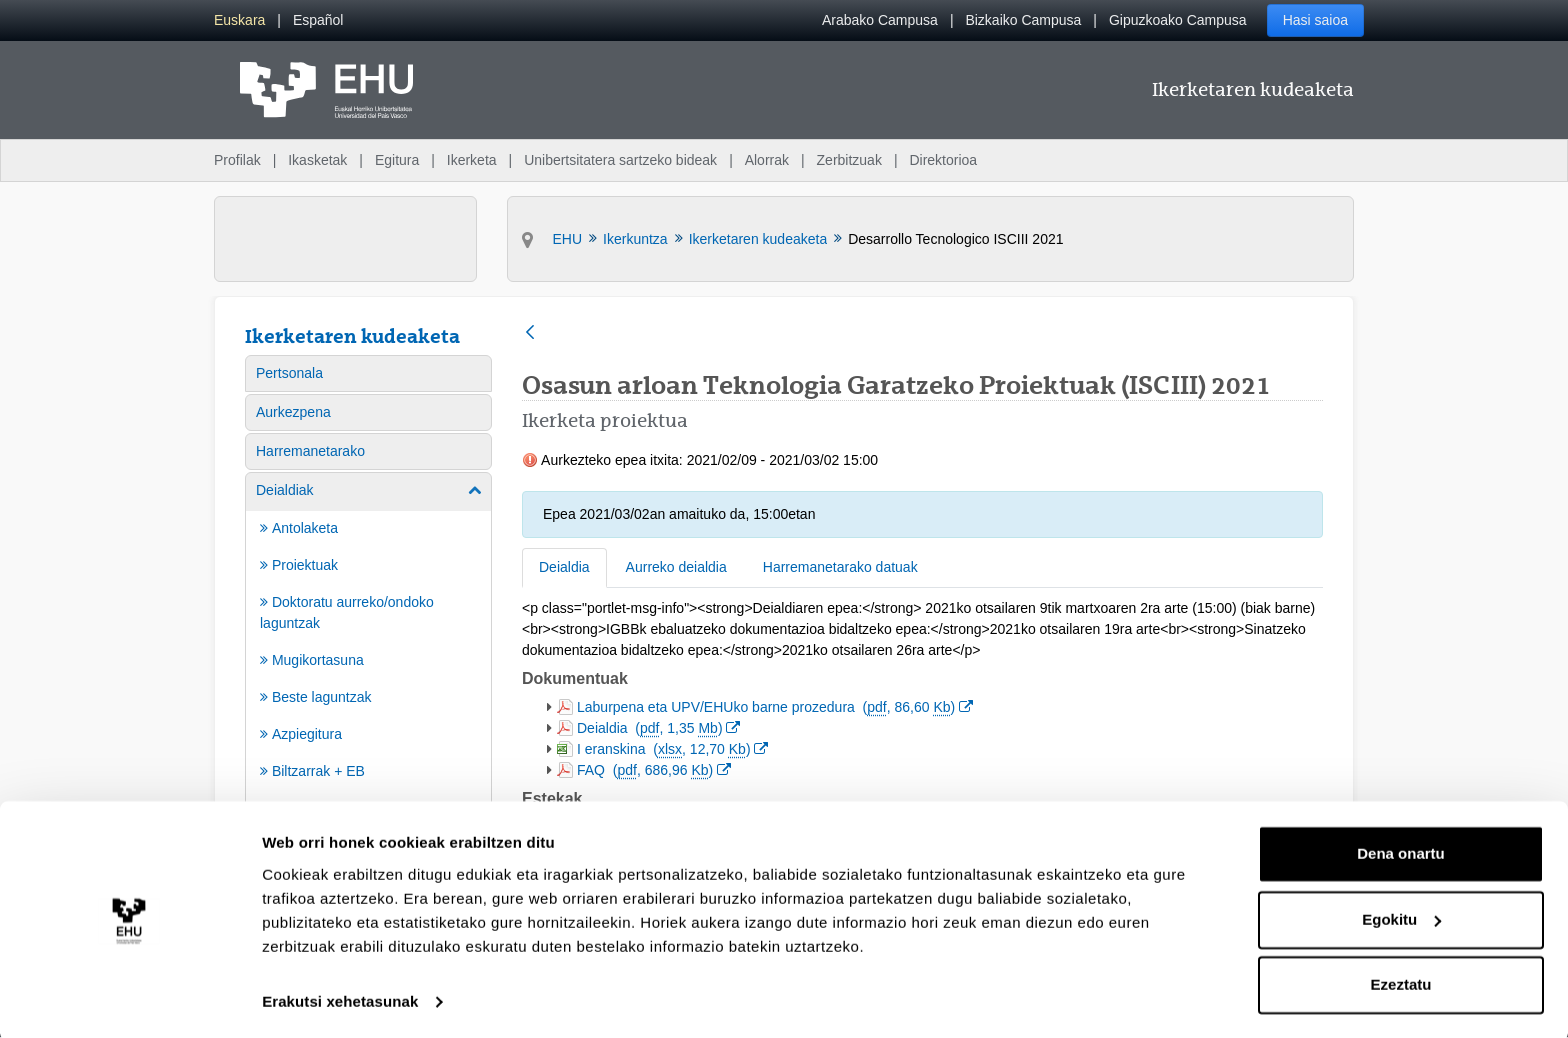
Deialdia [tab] (564, 567)
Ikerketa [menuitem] (472, 160)
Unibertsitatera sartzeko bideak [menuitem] (620, 160)
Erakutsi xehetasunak (340, 998)
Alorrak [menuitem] (767, 160)
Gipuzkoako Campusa (1178, 20)
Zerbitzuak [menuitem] (849, 160)
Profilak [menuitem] (237, 160)
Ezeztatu (1401, 982)
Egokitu (1401, 916)
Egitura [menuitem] (397, 160)
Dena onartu (1401, 851)
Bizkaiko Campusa (1023, 20)
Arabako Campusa (880, 20)
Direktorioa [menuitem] (943, 160)
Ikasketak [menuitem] (317, 160)
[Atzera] (530, 333)
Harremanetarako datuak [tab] (840, 567)
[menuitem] (239, 20)
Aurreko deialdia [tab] (676, 567)
